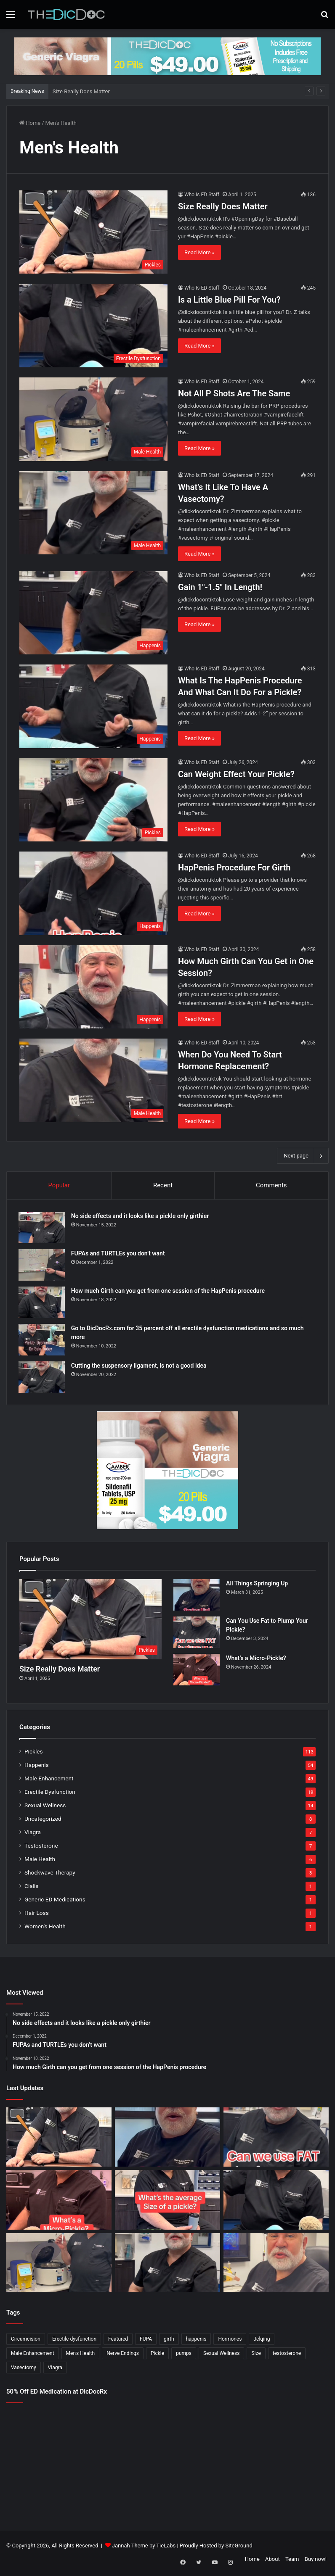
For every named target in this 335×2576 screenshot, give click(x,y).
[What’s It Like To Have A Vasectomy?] (93, 513)
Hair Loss (36, 1914)
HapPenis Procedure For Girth (234, 867)
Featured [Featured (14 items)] (118, 2341)
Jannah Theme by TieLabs (143, 2547)
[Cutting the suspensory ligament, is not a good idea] (42, 1378)
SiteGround (238, 2547)
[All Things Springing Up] (196, 1596)
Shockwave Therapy (49, 1874)
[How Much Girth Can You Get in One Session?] (93, 987)
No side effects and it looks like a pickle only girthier (141, 1216)
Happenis (36, 1766)
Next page (303, 1155)
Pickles (33, 1753)
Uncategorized (42, 1820)
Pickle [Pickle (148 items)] (157, 2355)
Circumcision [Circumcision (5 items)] (25, 2341)
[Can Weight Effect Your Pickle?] (93, 800)
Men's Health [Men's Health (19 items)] (80, 2355)
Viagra (32, 1833)
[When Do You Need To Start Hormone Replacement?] (93, 1080)
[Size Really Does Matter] (93, 232)
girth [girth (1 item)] (169, 2341)
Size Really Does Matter (81, 91)
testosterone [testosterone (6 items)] (287, 2355)
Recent (163, 1185)
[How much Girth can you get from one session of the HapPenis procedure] (42, 1303)
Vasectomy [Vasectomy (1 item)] (23, 2369)
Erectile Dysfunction (49, 1793)
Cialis (31, 1887)
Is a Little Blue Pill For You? (229, 300)
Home (29, 123)
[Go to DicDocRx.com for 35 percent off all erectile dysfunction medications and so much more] (42, 1340)
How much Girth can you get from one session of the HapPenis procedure (169, 1291)
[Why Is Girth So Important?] (276, 2264)
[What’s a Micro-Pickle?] (196, 1671)
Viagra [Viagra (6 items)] (55, 2369)
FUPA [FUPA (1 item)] (146, 2341)
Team (292, 2561)
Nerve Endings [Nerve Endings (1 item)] (122, 2355)
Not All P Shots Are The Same (234, 393)
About (272, 2561)
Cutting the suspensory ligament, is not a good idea (139, 1366)
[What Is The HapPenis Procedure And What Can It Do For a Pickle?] (93, 706)
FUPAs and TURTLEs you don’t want (119, 1254)
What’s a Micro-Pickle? (256, 1659)
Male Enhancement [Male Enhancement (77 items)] (32, 2355)
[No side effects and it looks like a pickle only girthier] (42, 1228)
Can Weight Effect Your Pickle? (236, 774)
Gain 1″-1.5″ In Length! (220, 587)
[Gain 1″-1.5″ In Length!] (93, 613)
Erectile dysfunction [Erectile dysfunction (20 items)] (74, 2341)
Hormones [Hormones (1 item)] (230, 2341)
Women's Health (45, 1928)
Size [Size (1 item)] (256, 2355)
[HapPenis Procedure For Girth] (93, 893)
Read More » (199, 252)
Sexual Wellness (45, 1806)
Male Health (39, 1860)
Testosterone (41, 1847)
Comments (271, 1185)
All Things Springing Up (257, 1585)
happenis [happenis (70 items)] (196, 2341)
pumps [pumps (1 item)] (183, 2355)
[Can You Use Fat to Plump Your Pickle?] (196, 1634)
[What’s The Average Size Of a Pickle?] (167, 2201)
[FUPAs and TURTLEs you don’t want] (42, 1265)
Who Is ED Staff (201, 195)
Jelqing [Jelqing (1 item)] (261, 2341)
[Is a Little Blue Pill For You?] (93, 325)
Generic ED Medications (54, 1901)
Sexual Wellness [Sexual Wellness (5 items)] (221, 2355)
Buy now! (316, 2561)
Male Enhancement (49, 1780)
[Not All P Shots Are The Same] (93, 419)
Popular (59, 1185)
